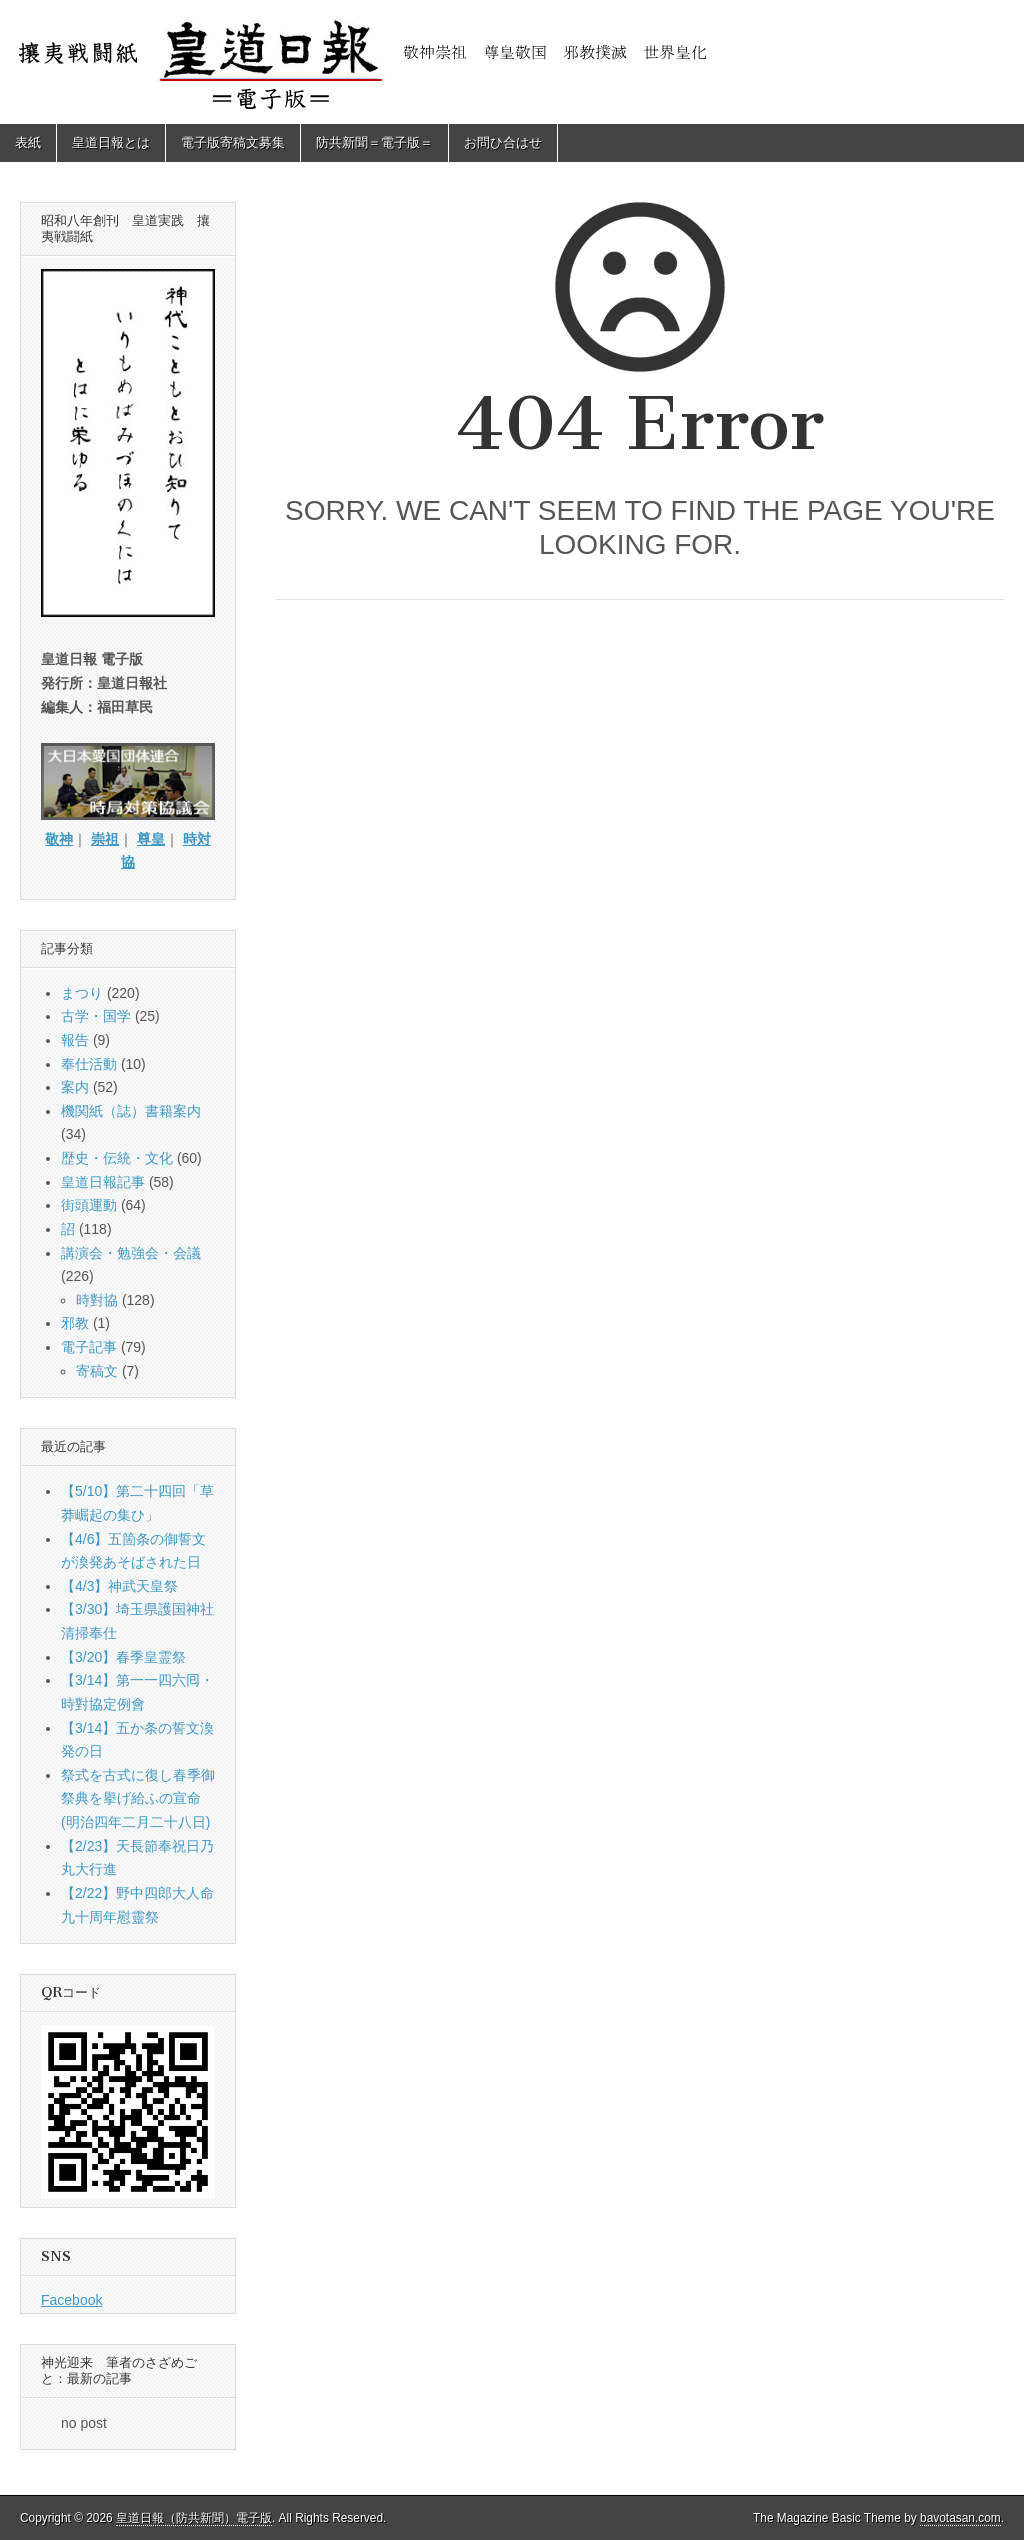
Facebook (71, 2300)
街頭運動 (89, 1205)
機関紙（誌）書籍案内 (131, 1111)
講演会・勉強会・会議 (131, 1253)
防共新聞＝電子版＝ (374, 142)
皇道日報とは (111, 142)
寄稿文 (97, 1371)
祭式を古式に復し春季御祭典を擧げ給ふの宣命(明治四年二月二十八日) (138, 1798)
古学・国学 (96, 1016)
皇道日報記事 (103, 1182)
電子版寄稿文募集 (233, 142)
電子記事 (89, 1347)
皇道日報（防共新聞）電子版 (194, 2518)
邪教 (75, 1323)
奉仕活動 (89, 1064)
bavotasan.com (960, 2518)
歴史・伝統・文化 (117, 1158)
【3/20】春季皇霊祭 (123, 1657)
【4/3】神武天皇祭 (119, 1586)
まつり (82, 993)
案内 (75, 1087)
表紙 (28, 142)
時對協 (97, 1300)
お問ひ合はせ (503, 142)
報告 (75, 1040)
